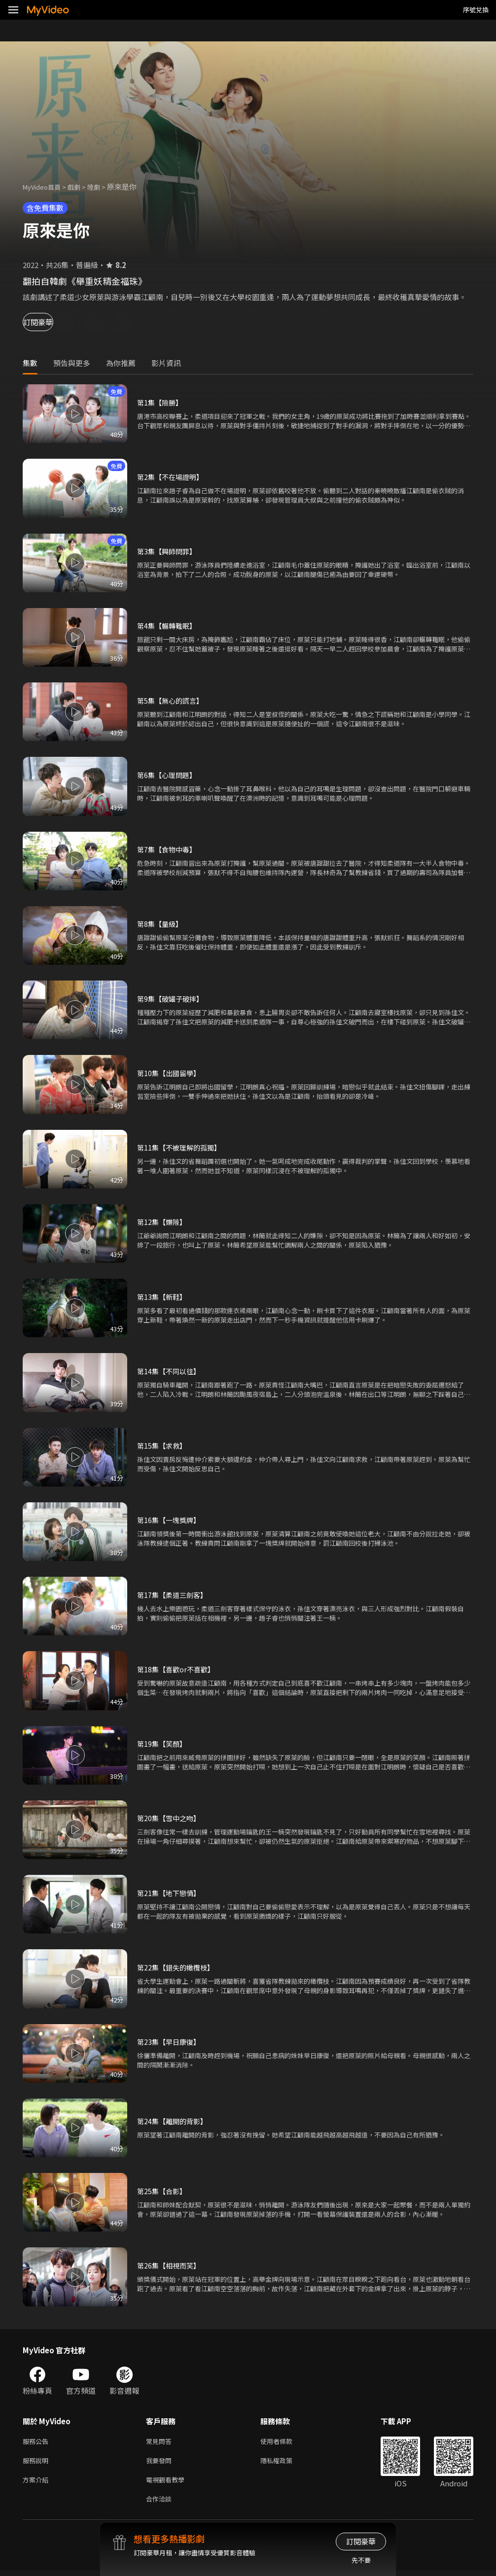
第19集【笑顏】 (163, 1743)
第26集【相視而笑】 (170, 2265)
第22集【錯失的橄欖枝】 (178, 1967)
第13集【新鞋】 (163, 1296)
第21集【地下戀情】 (170, 1893)
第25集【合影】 (163, 2191)
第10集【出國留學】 (170, 1073)
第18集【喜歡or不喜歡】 (178, 1669)
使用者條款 (284, 2442)
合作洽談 (161, 2504)
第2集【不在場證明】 (172, 477)
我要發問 (161, 2462)
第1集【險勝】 (161, 402)
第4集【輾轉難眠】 (168, 625)
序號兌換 (476, 9)
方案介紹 (37, 2483)
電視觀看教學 (168, 2483)
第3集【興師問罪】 (168, 551)
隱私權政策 (284, 2462)
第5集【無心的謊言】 (172, 700)
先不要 (361, 2560)
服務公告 (37, 2442)
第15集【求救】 (163, 1445)
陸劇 (103, 186)
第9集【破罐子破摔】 (172, 998)
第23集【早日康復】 (170, 2041)
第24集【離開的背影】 (174, 2121)
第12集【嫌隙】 (163, 1222)
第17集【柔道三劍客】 (174, 1595)
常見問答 (161, 2442)
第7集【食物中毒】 (168, 849)
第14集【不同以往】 (170, 1371)
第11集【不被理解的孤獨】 (181, 1147)
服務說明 (37, 2462)
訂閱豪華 (50, 322)
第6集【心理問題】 (168, 775)
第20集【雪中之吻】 (170, 1818)
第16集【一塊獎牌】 (170, 1520)
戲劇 (81, 186)
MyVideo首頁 (45, 186)
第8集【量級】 (161, 923)
